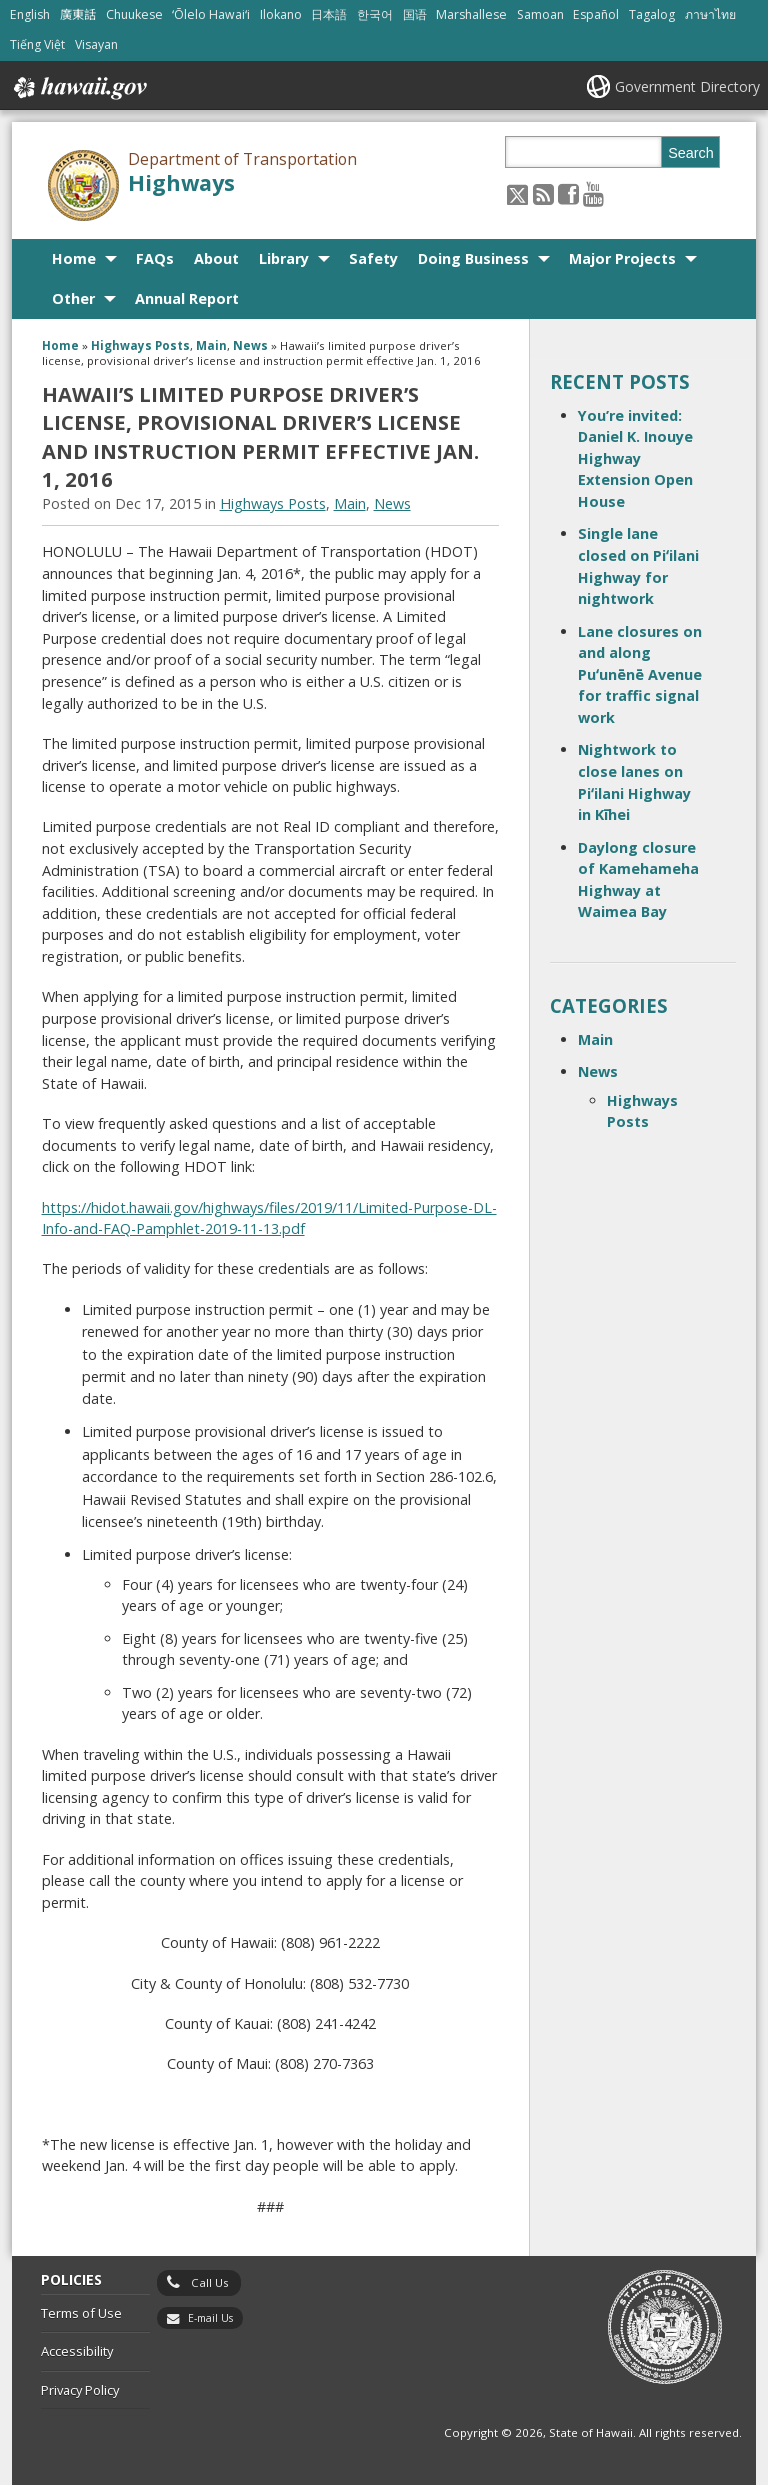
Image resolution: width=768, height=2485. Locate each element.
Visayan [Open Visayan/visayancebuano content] (96, 44)
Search (691, 153)
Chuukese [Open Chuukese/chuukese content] (134, 14)
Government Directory (687, 86)
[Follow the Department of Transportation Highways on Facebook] (568, 193)
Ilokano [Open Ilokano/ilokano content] (281, 14)
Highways (181, 182)
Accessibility (77, 2351)
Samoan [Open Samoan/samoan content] (540, 14)
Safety (373, 258)
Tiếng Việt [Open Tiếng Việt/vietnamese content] (37, 44)
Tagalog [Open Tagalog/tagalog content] (652, 14)
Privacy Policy (80, 2390)
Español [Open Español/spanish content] (596, 14)
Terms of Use (81, 2313)
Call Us (210, 2282)
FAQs (155, 258)
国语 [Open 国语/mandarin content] (415, 14)
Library (284, 258)
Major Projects (622, 258)
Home (74, 258)
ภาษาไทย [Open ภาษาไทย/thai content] (710, 14)
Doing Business (473, 258)
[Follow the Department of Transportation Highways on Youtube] (593, 193)
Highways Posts (140, 345)
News (250, 345)
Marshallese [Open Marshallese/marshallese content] (471, 14)
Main (211, 345)
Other (73, 298)
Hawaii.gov (78, 88)
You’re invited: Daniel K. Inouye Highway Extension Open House (635, 458)
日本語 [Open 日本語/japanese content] (329, 14)
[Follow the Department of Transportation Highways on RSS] (543, 193)
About (216, 258)
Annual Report (187, 298)
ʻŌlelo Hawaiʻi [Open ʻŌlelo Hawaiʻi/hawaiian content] (211, 14)
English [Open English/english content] (30, 14)
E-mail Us (210, 2318)
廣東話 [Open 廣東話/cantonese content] (78, 14)
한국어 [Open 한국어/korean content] (375, 14)
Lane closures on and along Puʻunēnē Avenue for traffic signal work (640, 674)
